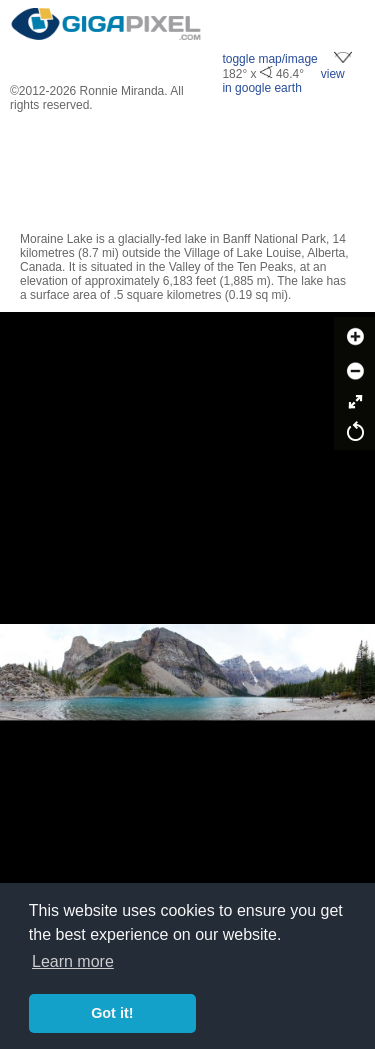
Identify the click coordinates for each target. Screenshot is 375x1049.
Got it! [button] (112, 1013)
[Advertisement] (188, 172)
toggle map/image (269, 59)
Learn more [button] (73, 961)
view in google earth (283, 81)
